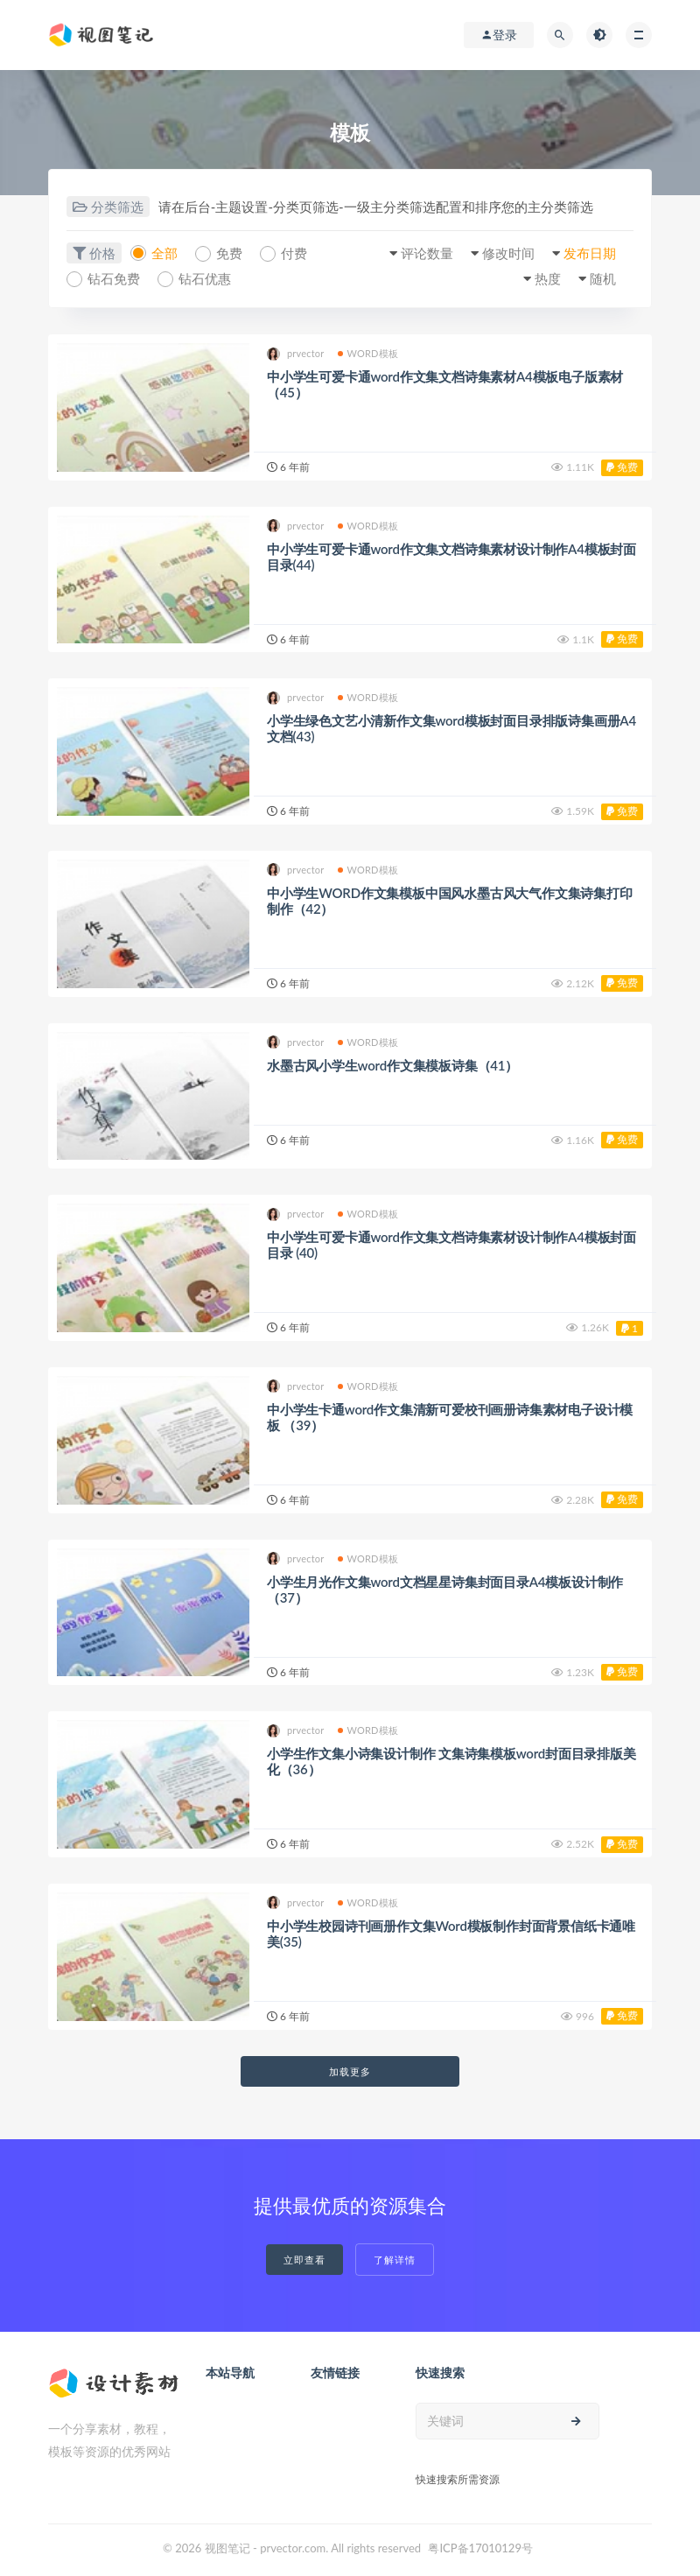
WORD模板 (368, 353)
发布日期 (590, 253)
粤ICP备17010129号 (480, 2548)
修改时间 (508, 253)
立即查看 (305, 2259)
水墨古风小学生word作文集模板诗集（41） (392, 1065)
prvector (296, 354)
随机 (603, 278)
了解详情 (395, 2259)
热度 (548, 278)
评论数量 (427, 253)
